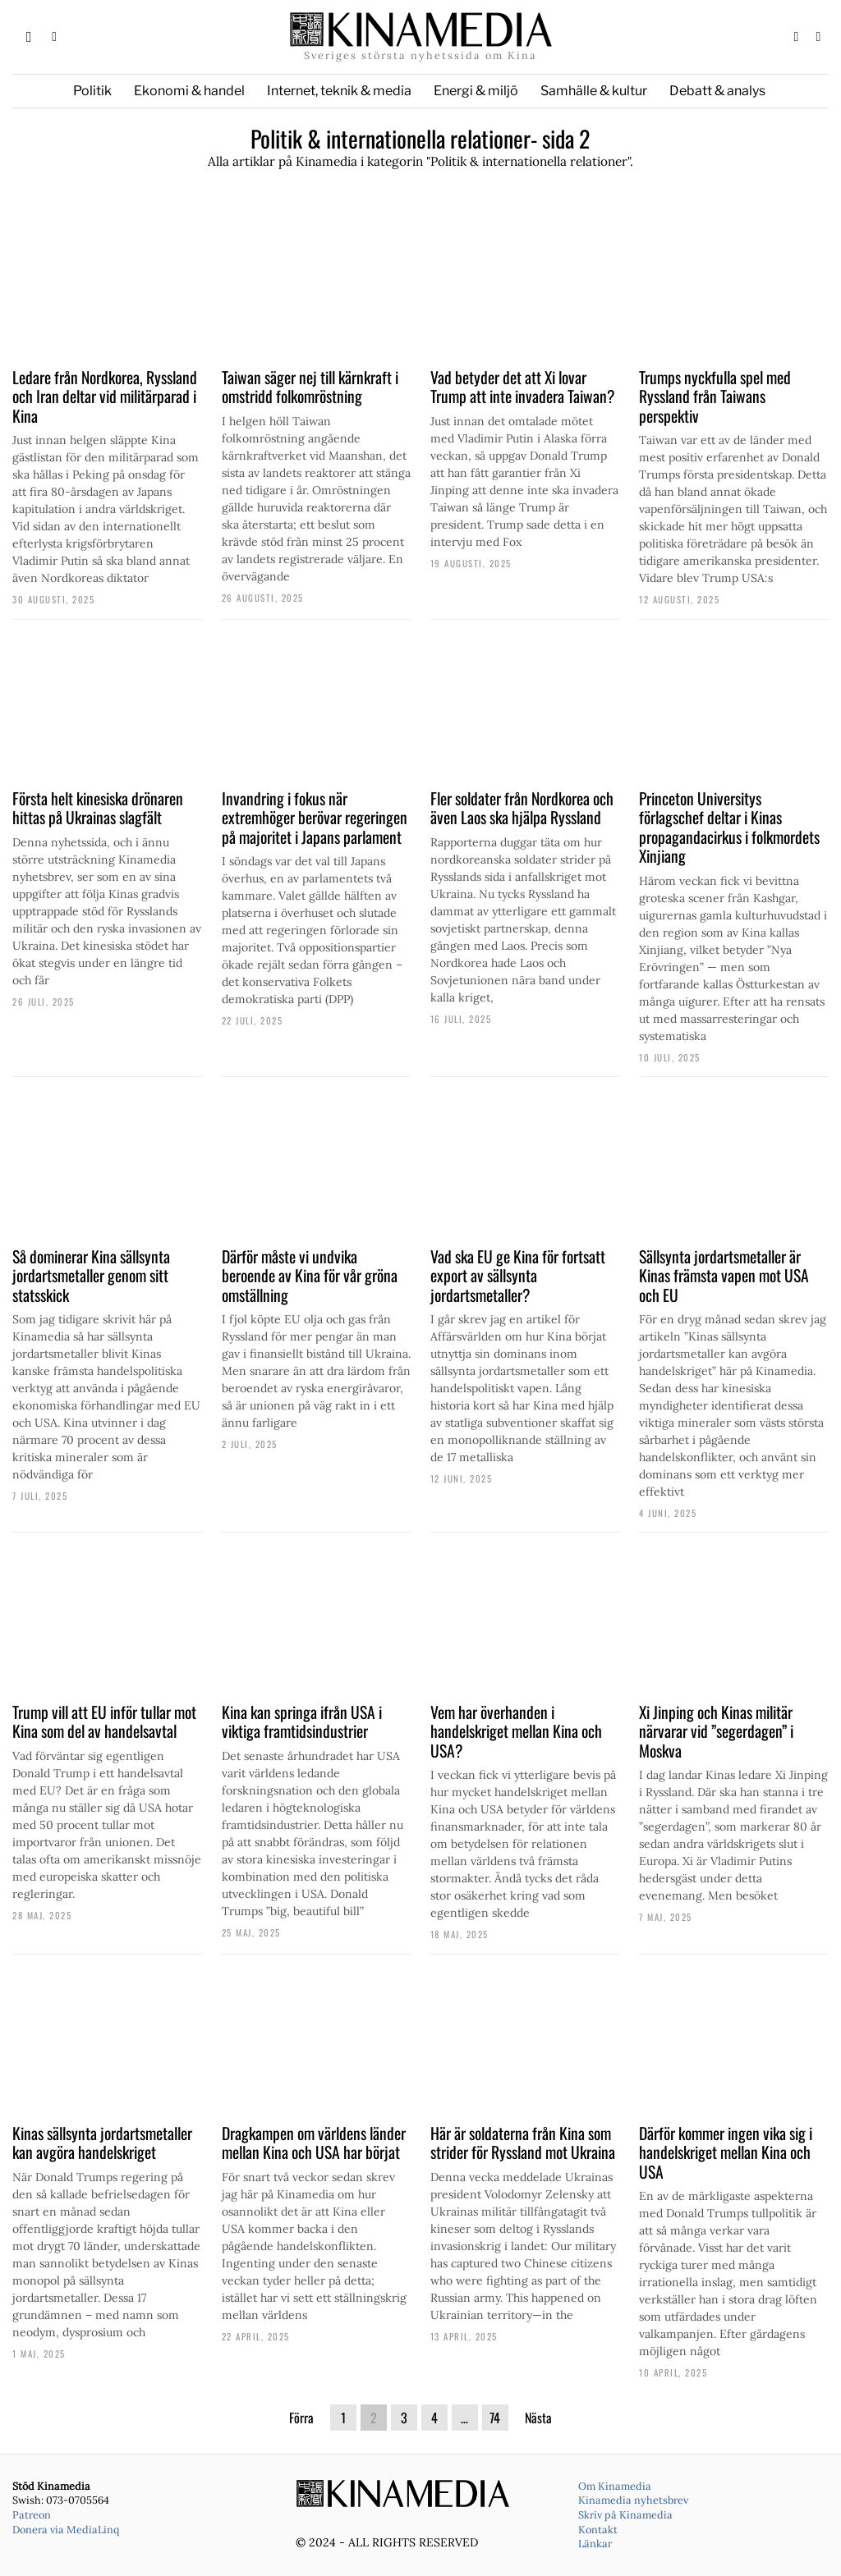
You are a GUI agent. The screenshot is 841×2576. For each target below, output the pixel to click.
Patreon (31, 2514)
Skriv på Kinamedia (625, 2514)
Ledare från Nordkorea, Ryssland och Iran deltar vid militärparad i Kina (104, 397)
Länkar (595, 2543)
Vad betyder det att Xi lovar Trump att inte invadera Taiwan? (522, 387)
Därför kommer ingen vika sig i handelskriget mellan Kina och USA (725, 2153)
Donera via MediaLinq (65, 2529)
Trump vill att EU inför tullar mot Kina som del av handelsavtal (104, 1722)
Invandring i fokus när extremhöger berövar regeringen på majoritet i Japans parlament (314, 818)
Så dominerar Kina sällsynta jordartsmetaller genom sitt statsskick (91, 1276)
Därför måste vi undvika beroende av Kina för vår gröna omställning (310, 1276)
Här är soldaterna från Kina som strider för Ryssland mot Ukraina (522, 2143)
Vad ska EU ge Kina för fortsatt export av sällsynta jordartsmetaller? (517, 1276)
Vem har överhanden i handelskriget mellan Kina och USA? (516, 1732)
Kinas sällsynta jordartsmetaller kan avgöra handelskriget (102, 2143)
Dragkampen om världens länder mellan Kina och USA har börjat (314, 2143)
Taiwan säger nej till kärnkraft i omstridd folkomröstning (310, 387)
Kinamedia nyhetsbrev (633, 2499)
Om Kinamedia (614, 2485)
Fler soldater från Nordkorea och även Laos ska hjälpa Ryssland (522, 808)
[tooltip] (796, 37)
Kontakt (598, 2529)
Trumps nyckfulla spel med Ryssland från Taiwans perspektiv (715, 397)
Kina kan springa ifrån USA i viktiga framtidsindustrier (302, 1722)
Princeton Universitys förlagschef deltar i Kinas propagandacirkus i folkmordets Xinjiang (729, 827)
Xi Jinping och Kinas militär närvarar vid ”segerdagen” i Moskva (716, 1732)
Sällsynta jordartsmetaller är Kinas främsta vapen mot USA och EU (724, 1276)
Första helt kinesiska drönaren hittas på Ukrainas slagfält (97, 808)
